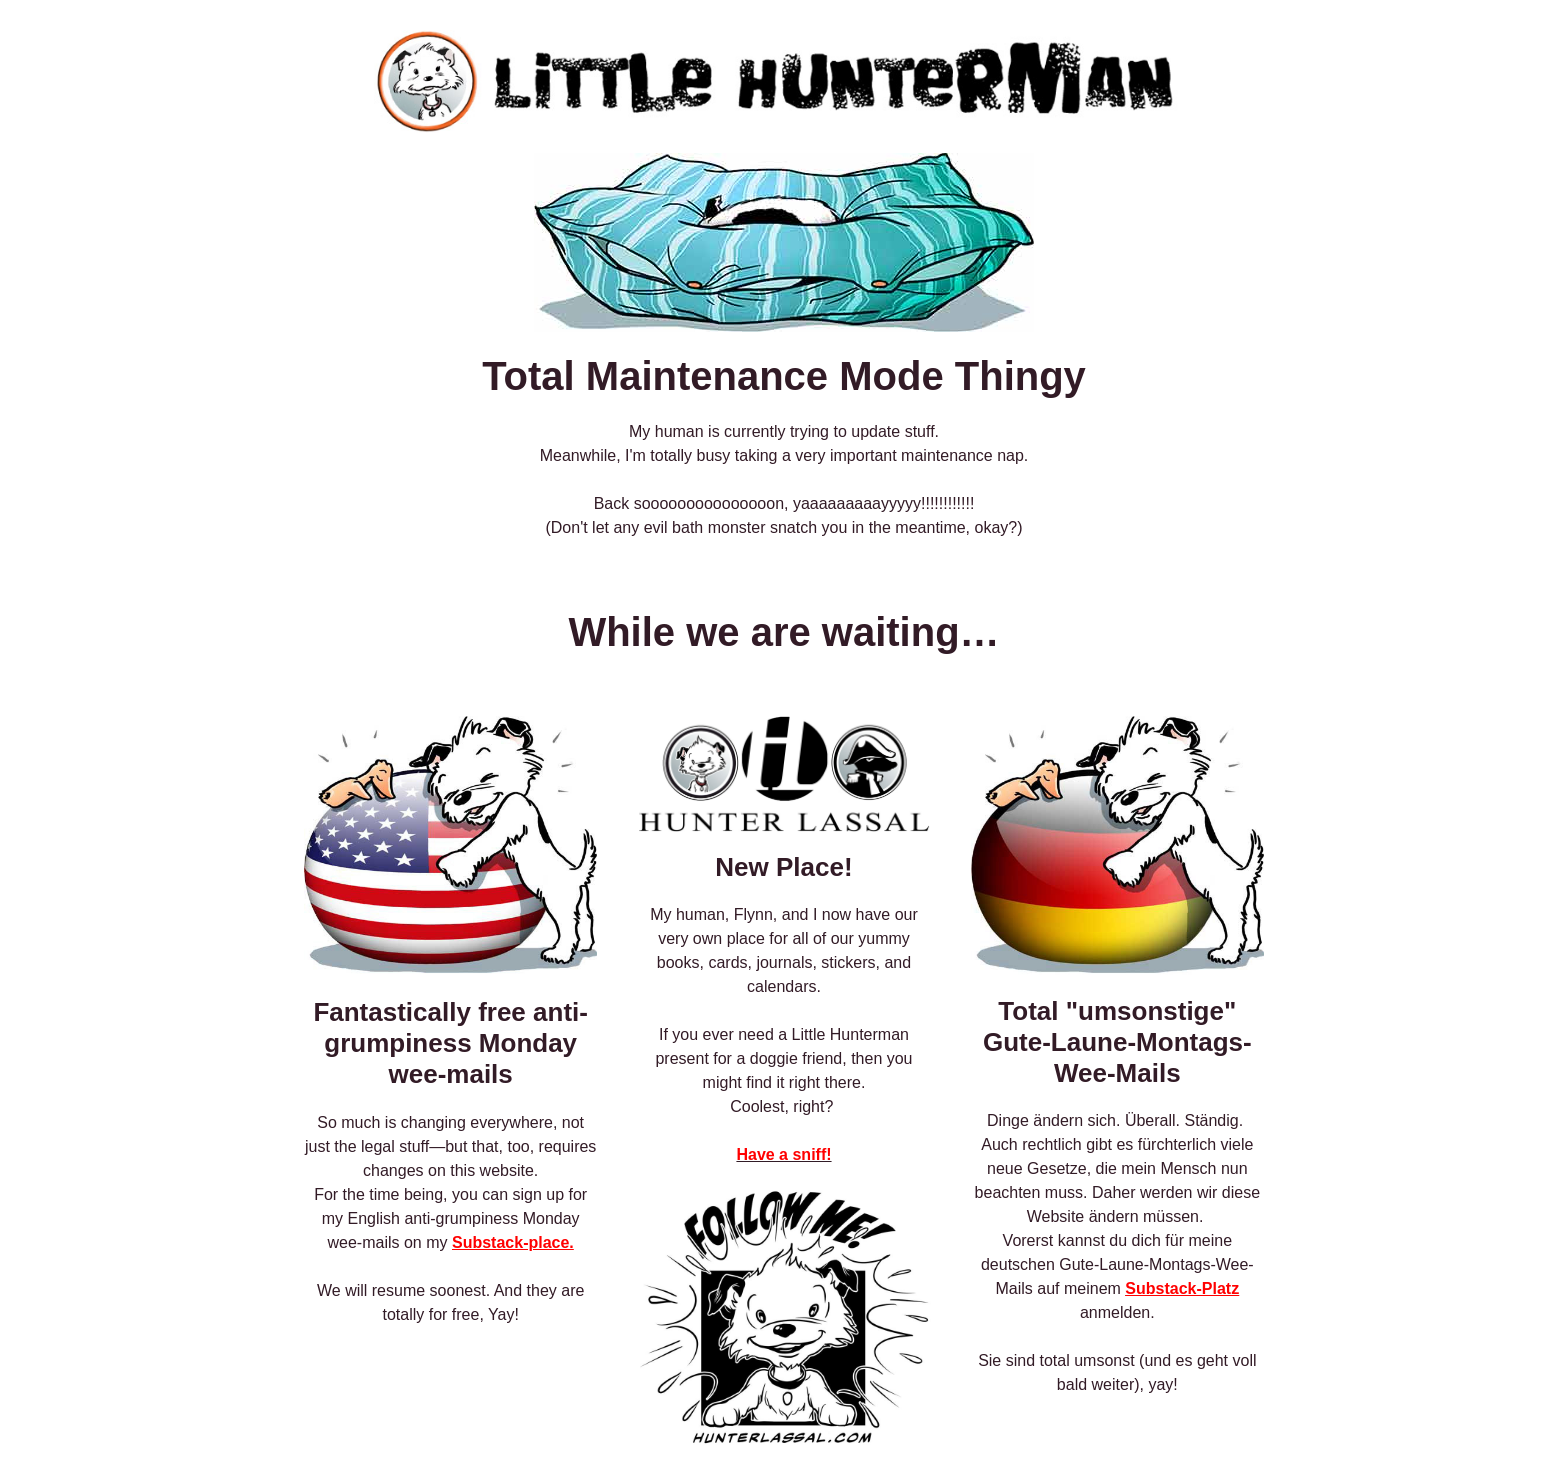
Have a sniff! (783, 1154)
